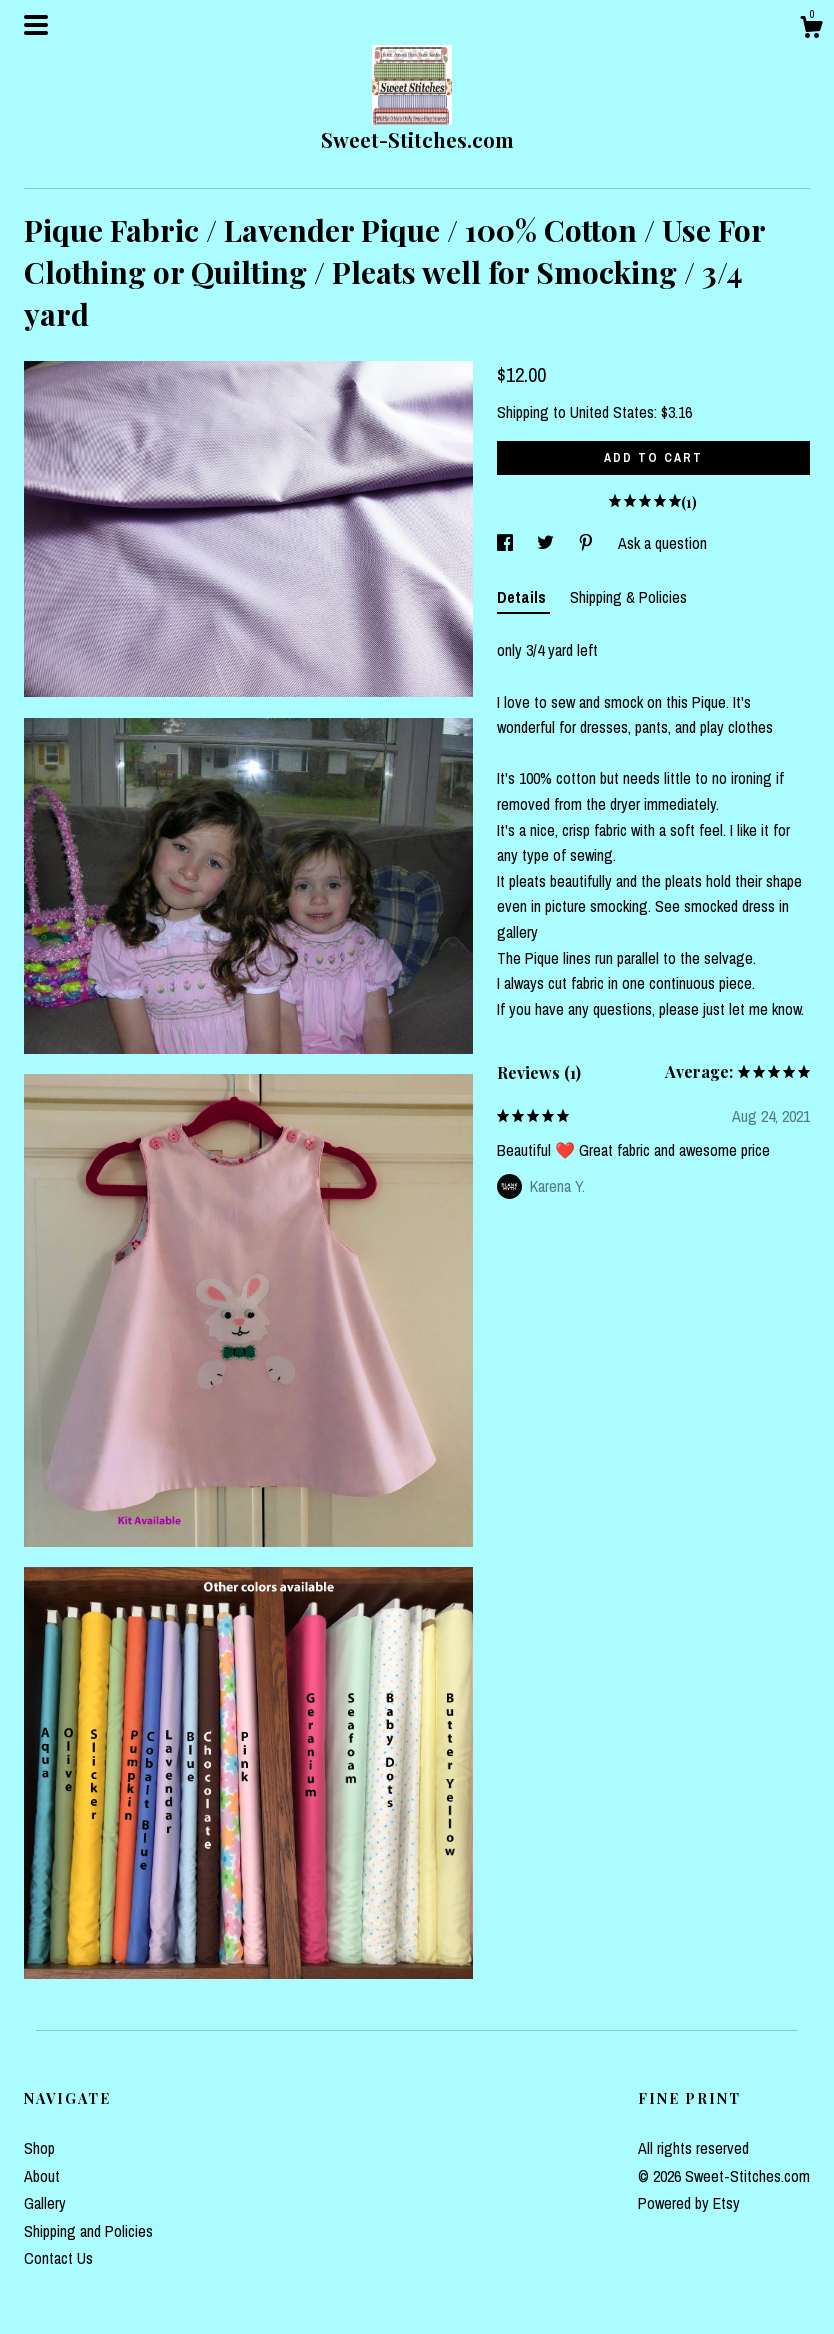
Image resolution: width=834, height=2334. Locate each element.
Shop (39, 2148)
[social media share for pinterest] (588, 543)
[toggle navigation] (36, 25)
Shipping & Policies (628, 597)
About (42, 2176)
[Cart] (811, 30)
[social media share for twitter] (547, 543)
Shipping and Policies (88, 2231)
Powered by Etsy (689, 2203)
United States (612, 412)
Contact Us (58, 2258)
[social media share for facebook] (507, 543)
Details (523, 597)
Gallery (45, 2203)
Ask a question (662, 543)
